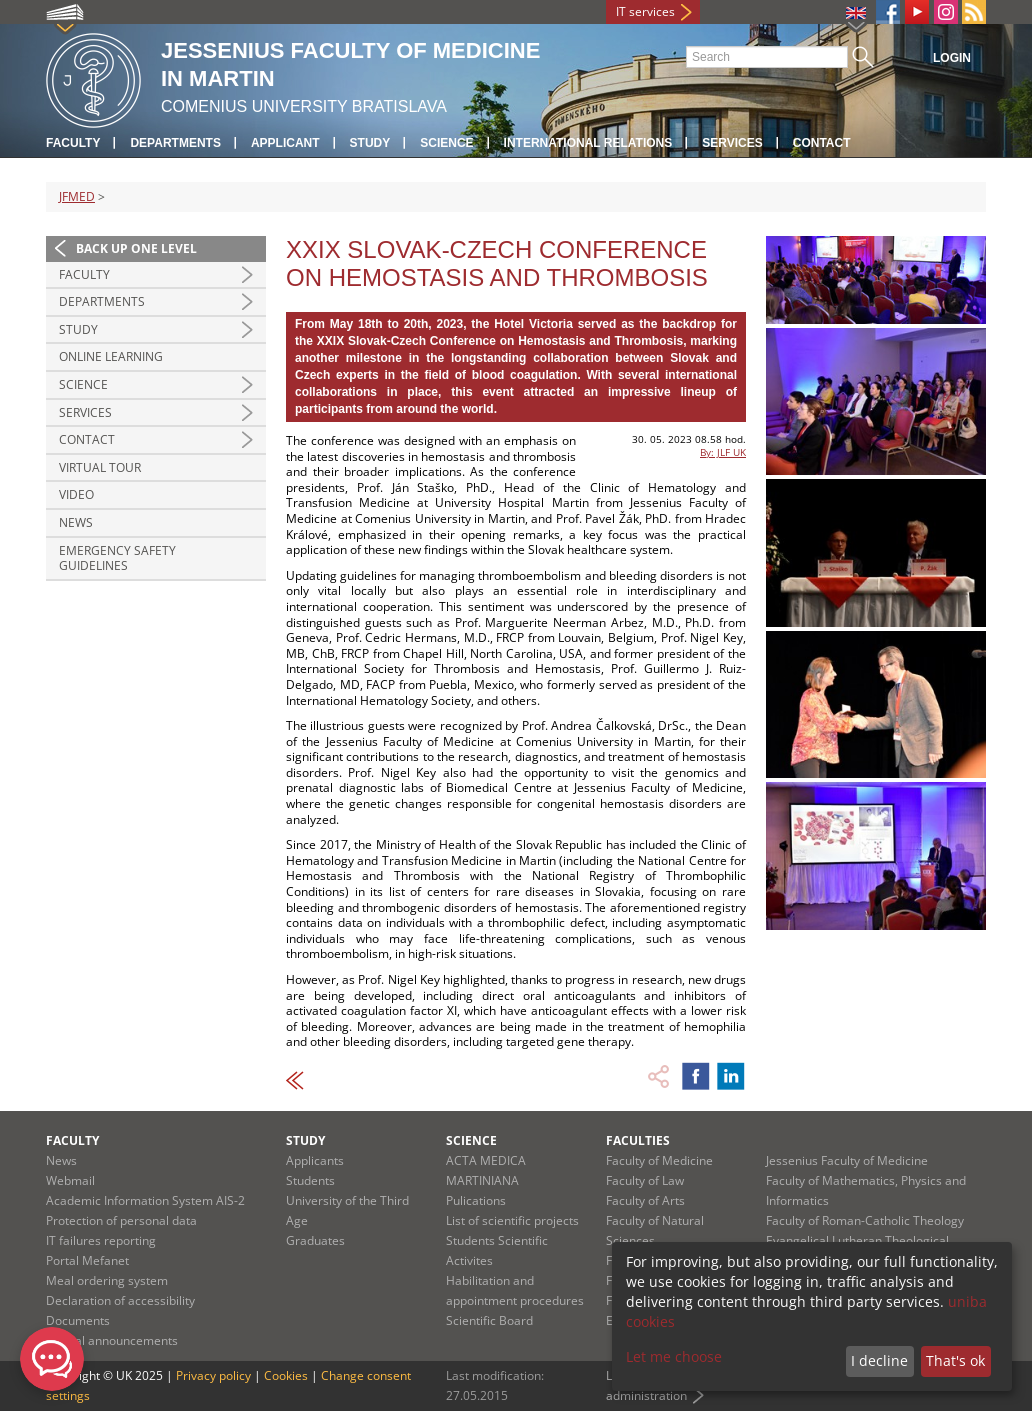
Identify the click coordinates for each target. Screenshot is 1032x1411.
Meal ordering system (107, 1280)
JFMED (77, 196)
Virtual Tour (100, 467)
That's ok (955, 1360)
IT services (645, 11)
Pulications (476, 1200)
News (76, 522)
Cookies (286, 1375)
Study (370, 143)
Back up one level (136, 248)
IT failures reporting (101, 1240)
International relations (588, 143)
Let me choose (674, 1356)
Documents (78, 1320)
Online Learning (111, 356)
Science (446, 143)
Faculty (73, 143)
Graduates (315, 1240)
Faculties (638, 1140)
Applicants (315, 1160)
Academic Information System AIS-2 (145, 1200)
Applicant (285, 143)
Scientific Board (489, 1320)
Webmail (70, 1180)
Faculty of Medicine (659, 1160)
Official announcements (112, 1340)
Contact (822, 143)
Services (732, 143)
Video (76, 494)
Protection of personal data (121, 1220)
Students (310, 1180)
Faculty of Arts (645, 1200)
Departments (175, 143)
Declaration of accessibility (120, 1300)
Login (952, 58)
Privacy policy (213, 1375)
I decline (879, 1360)
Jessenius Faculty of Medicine (847, 1160)
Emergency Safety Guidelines (117, 558)
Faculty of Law (645, 1180)
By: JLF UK (723, 452)
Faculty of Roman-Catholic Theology (865, 1220)
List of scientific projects (512, 1220)
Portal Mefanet (87, 1260)
